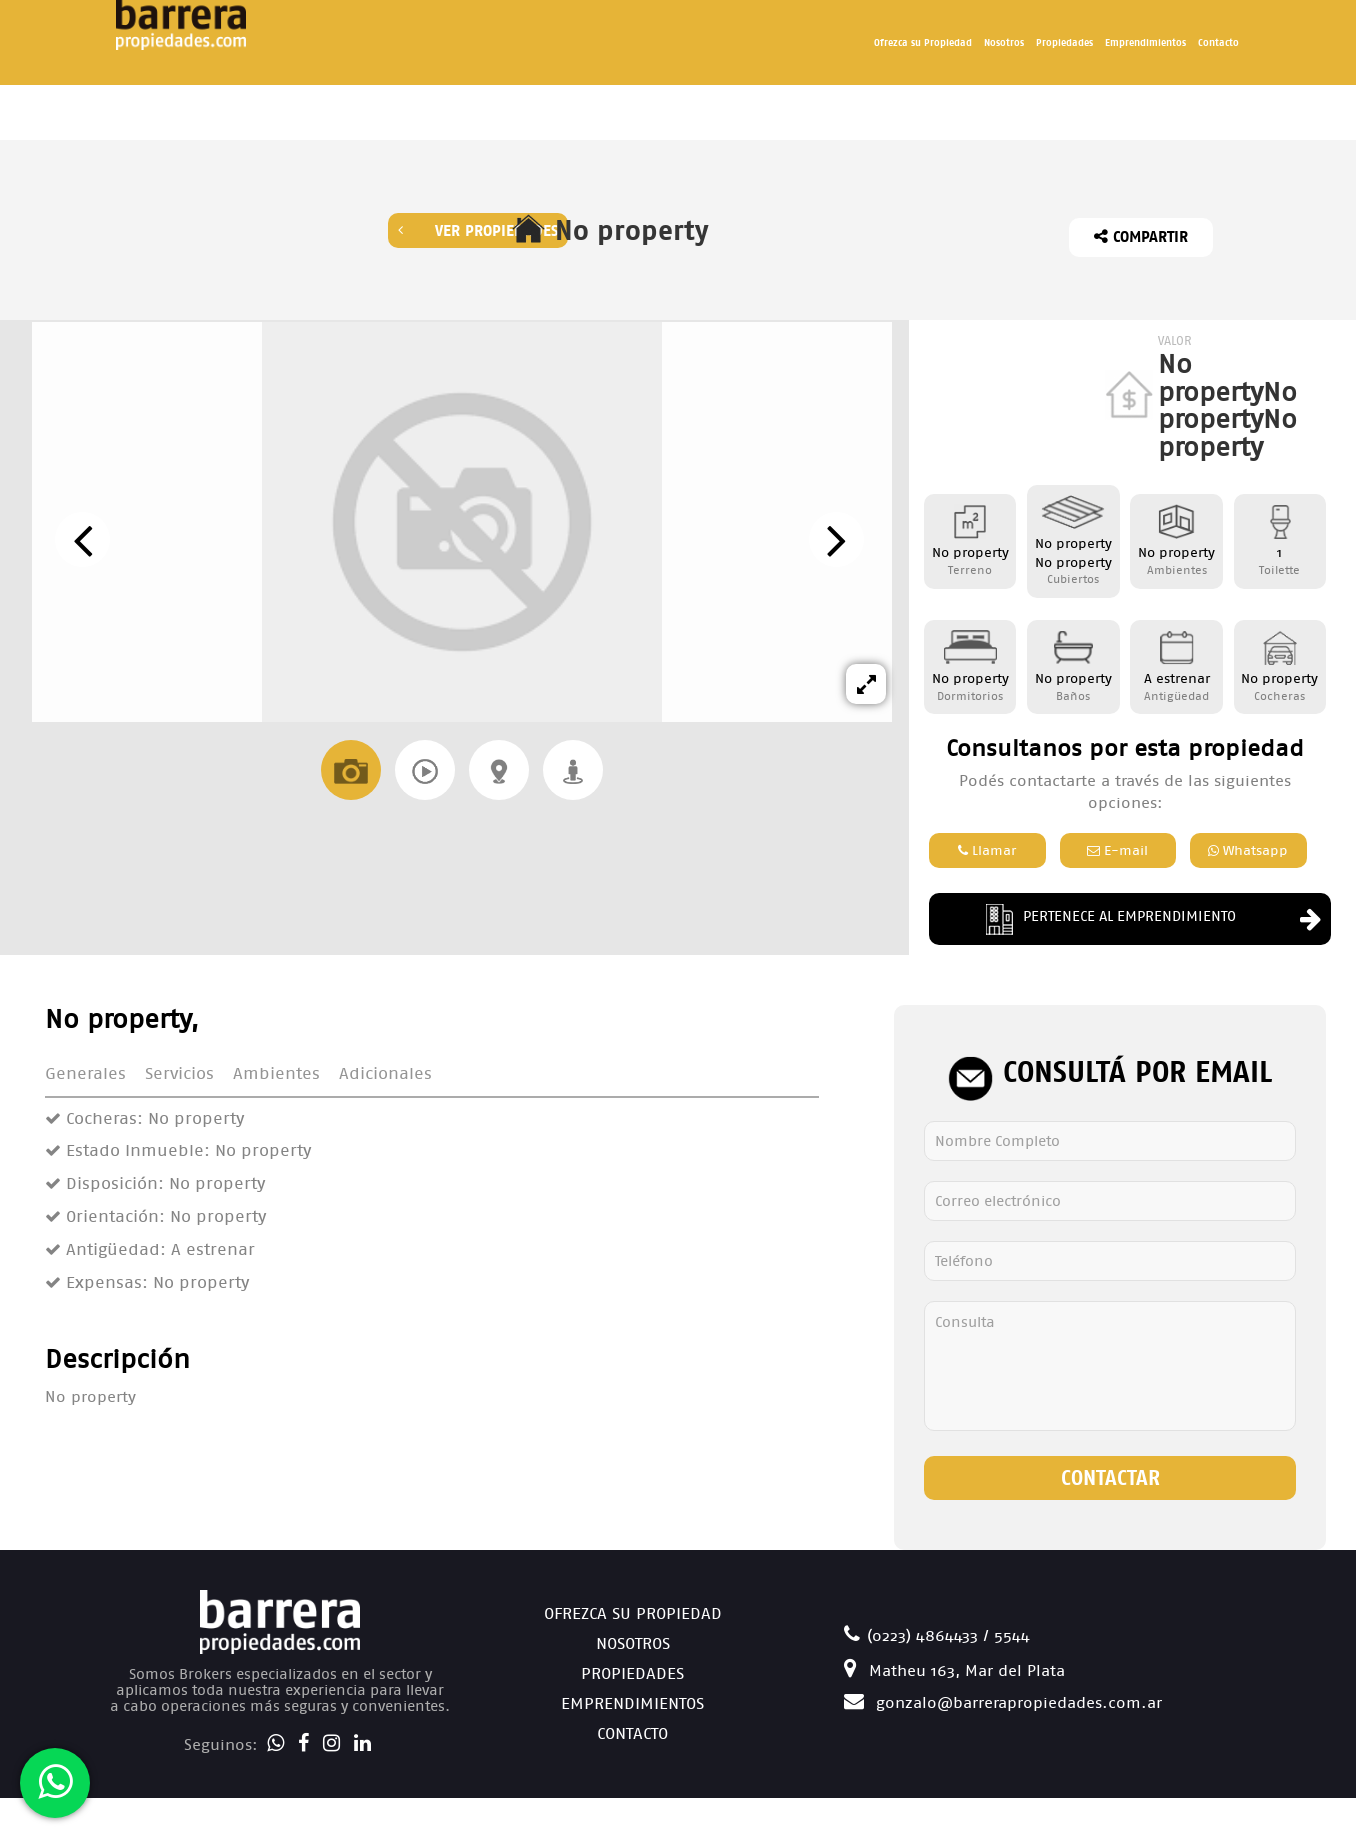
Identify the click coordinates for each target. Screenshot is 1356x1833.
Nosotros (1004, 42)
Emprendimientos (1145, 42)
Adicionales (385, 1073)
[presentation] (82, 539)
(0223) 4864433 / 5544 (937, 1635)
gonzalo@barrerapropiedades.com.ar (1003, 1702)
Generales (85, 1073)
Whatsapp (1248, 850)
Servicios (179, 1073)
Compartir (1141, 236)
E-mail (1117, 850)
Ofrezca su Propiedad (923, 42)
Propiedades (1064, 42)
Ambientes (276, 1073)
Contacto (1218, 42)
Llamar (987, 850)
